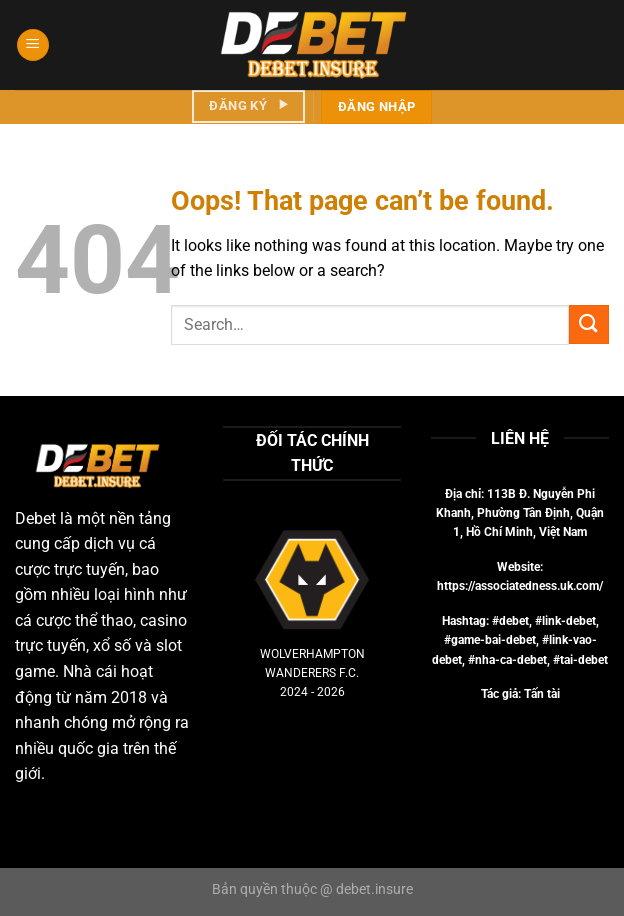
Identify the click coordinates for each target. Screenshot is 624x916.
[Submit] (589, 324)
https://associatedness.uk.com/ (520, 586)
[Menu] (33, 45)
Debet (35, 518)
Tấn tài (542, 694)
